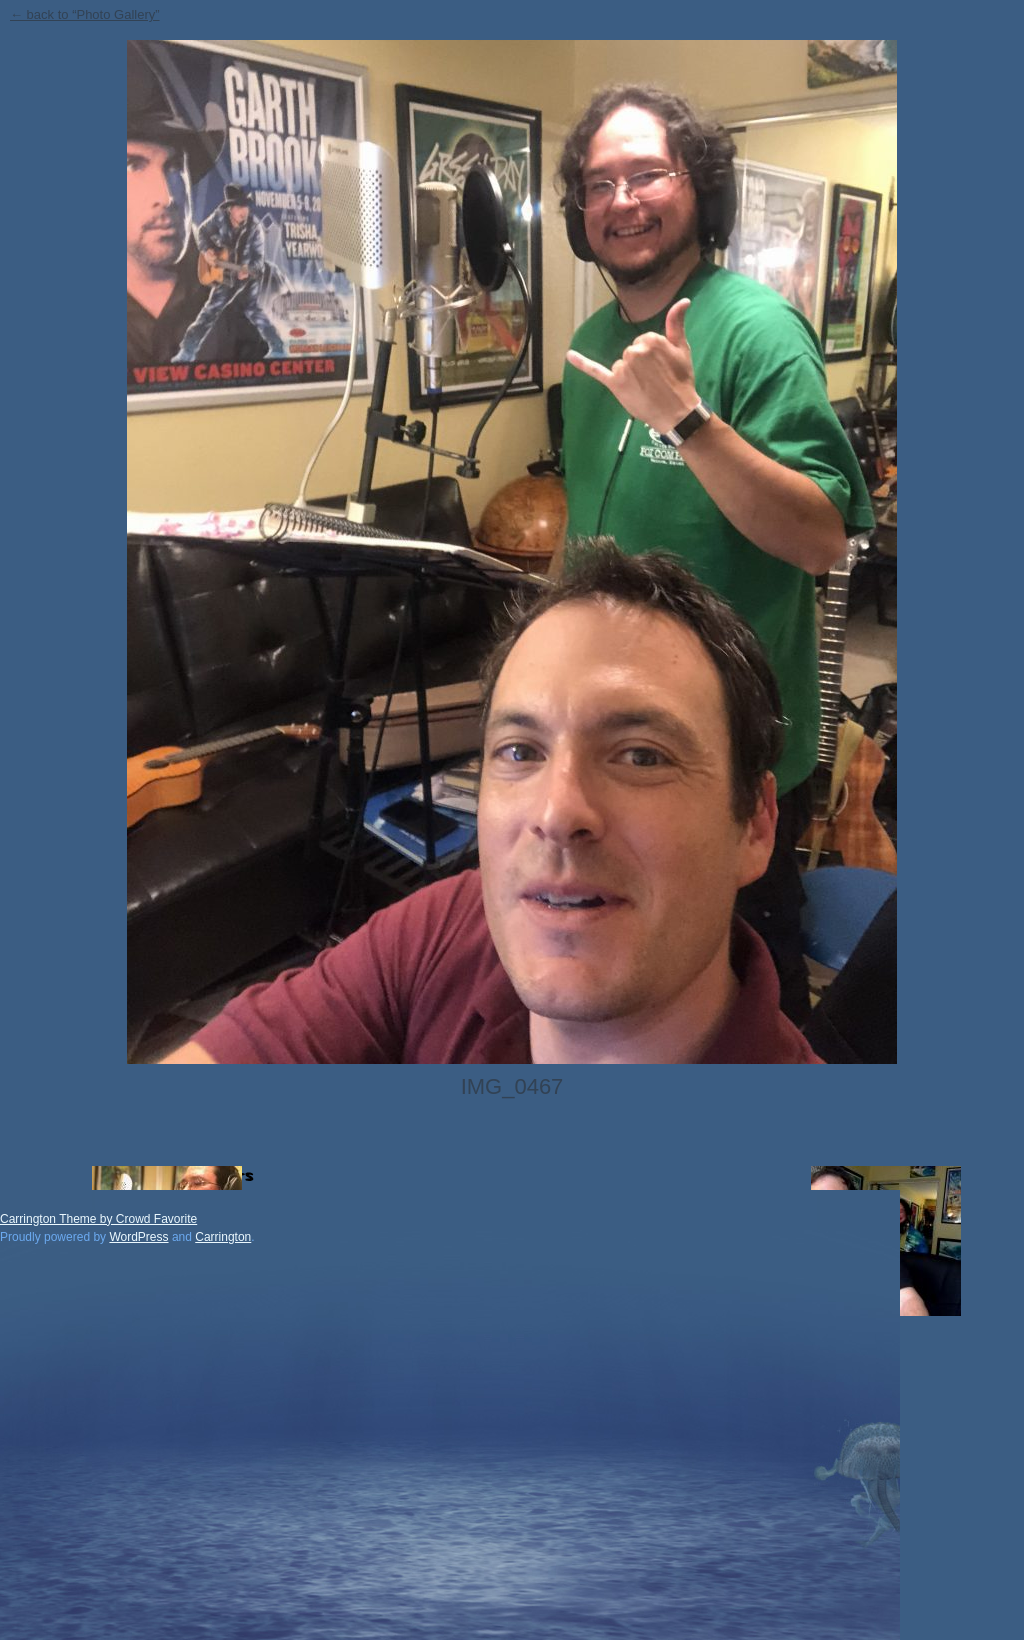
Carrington (223, 1237)
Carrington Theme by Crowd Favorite (98, 1219)
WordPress (138, 1237)
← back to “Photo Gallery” (85, 14)
